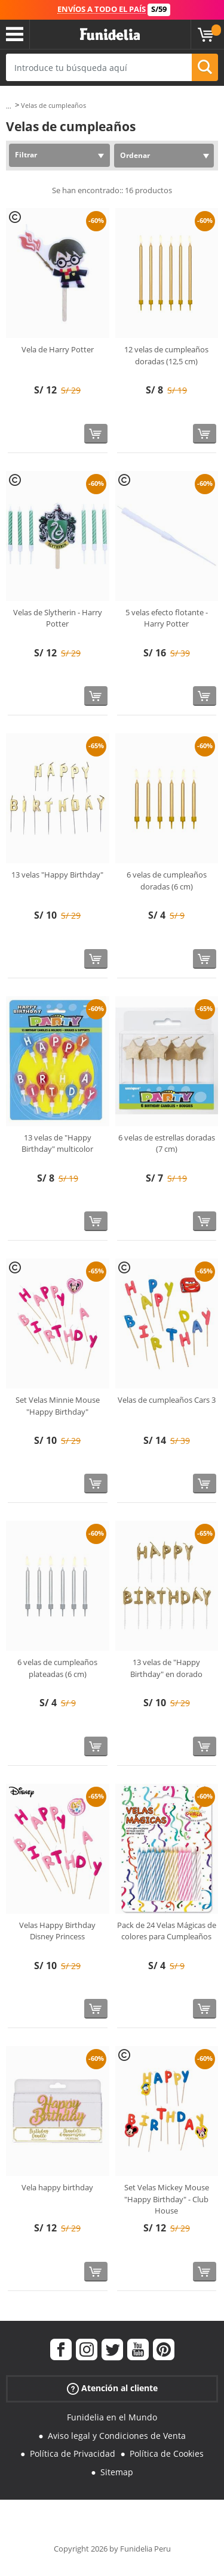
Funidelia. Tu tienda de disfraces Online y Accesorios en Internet (110, 34)
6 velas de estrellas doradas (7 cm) (166, 1143)
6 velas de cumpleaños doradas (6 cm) (167, 880)
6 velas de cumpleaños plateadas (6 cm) (57, 1668)
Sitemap (116, 2472)
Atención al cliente (112, 2388)
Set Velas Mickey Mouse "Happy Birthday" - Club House (166, 2199)
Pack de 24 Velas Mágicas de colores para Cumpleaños (166, 1931)
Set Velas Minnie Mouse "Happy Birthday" (58, 1405)
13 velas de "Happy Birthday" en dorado (166, 1668)
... (8, 105)
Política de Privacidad (72, 2453)
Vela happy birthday (57, 2187)
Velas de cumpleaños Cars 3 (167, 1399)
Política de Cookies (167, 2453)
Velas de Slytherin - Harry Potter (57, 618)
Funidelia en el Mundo (112, 2417)
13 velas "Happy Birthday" (57, 874)
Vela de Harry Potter (58, 349)
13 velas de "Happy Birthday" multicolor (57, 1143)
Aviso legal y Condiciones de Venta (117, 2435)
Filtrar (26, 155)
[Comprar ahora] (96, 434)
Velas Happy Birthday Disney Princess (57, 1931)
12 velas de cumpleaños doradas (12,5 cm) (166, 355)
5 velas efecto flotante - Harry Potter (166, 618)
